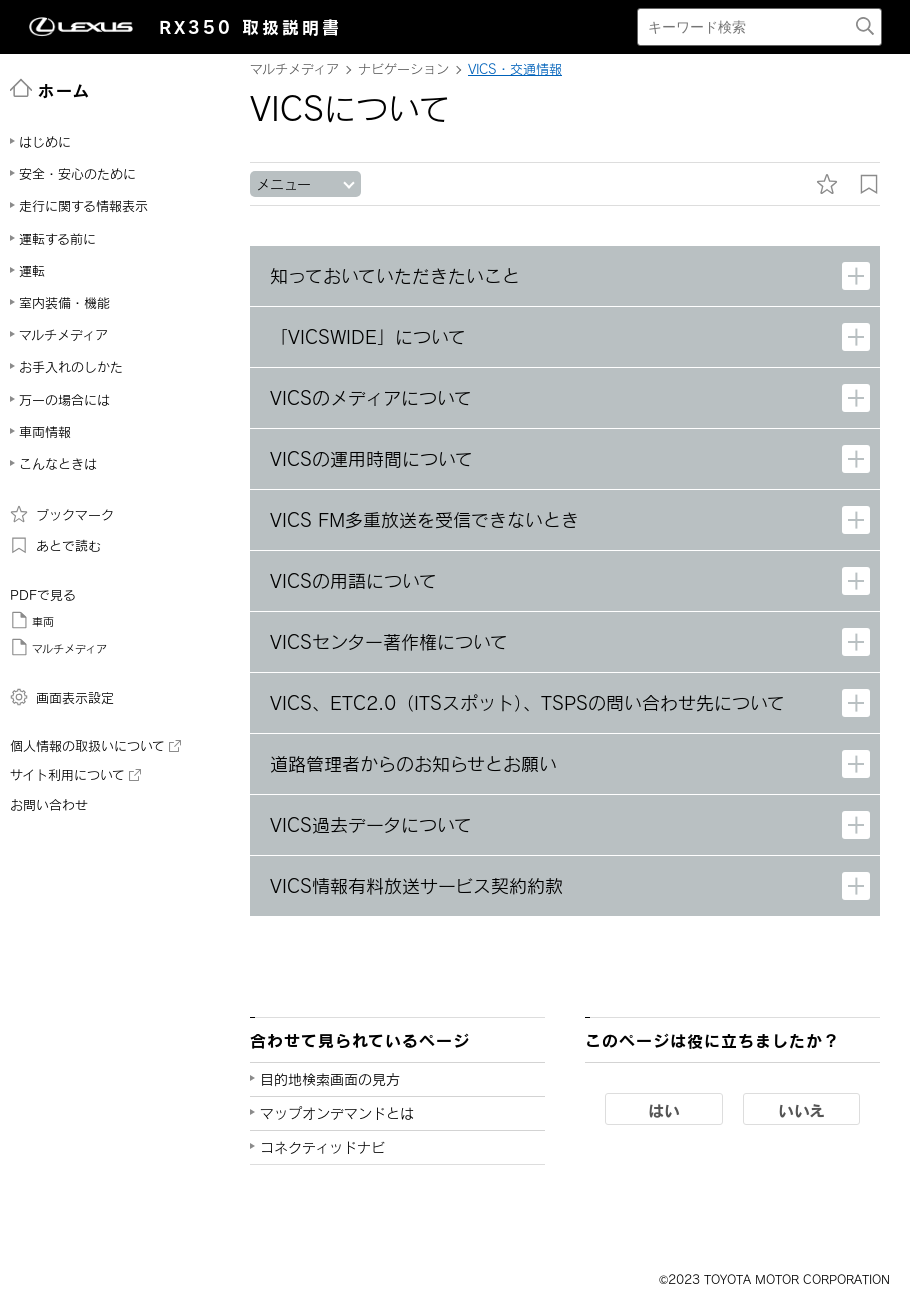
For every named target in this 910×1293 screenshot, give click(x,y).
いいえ (801, 1110)
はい (664, 1110)
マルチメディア (58, 647)
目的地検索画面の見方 (330, 1079)
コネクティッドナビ (322, 1147)
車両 (32, 620)
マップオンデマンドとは (337, 1113)
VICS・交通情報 (515, 69)
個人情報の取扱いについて (95, 746)
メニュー (283, 184)
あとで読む (55, 545)
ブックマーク (62, 514)
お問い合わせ (49, 805)
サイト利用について (75, 775)
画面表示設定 (62, 697)
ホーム (50, 89)
